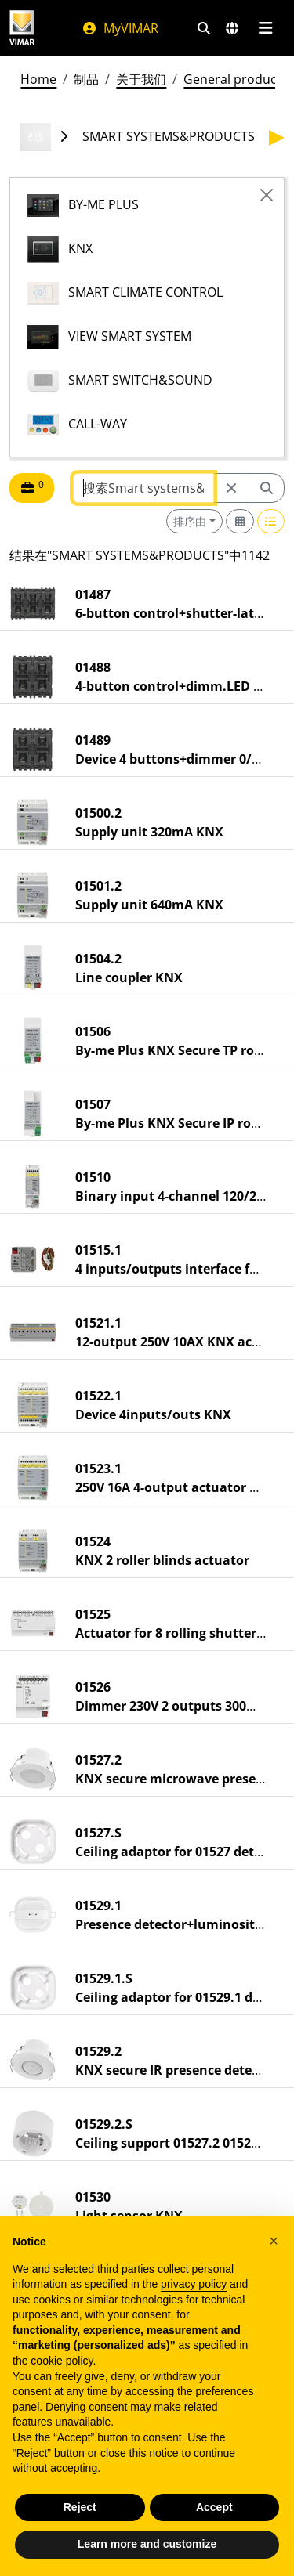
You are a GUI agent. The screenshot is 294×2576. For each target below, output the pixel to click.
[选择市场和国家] (232, 28)
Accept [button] (214, 2507)
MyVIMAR (120, 28)
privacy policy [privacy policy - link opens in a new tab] (194, 2284)
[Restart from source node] (231, 488)
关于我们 (141, 79)
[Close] (266, 195)
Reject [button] (80, 2507)
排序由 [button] (189, 521)
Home (38, 79)
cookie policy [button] (62, 2360)
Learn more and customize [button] (147, 2544)
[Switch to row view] (271, 521)
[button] (273, 2240)
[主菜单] (265, 28)
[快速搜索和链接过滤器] (204, 28)
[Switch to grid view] (240, 521)
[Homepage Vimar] (21, 27)
